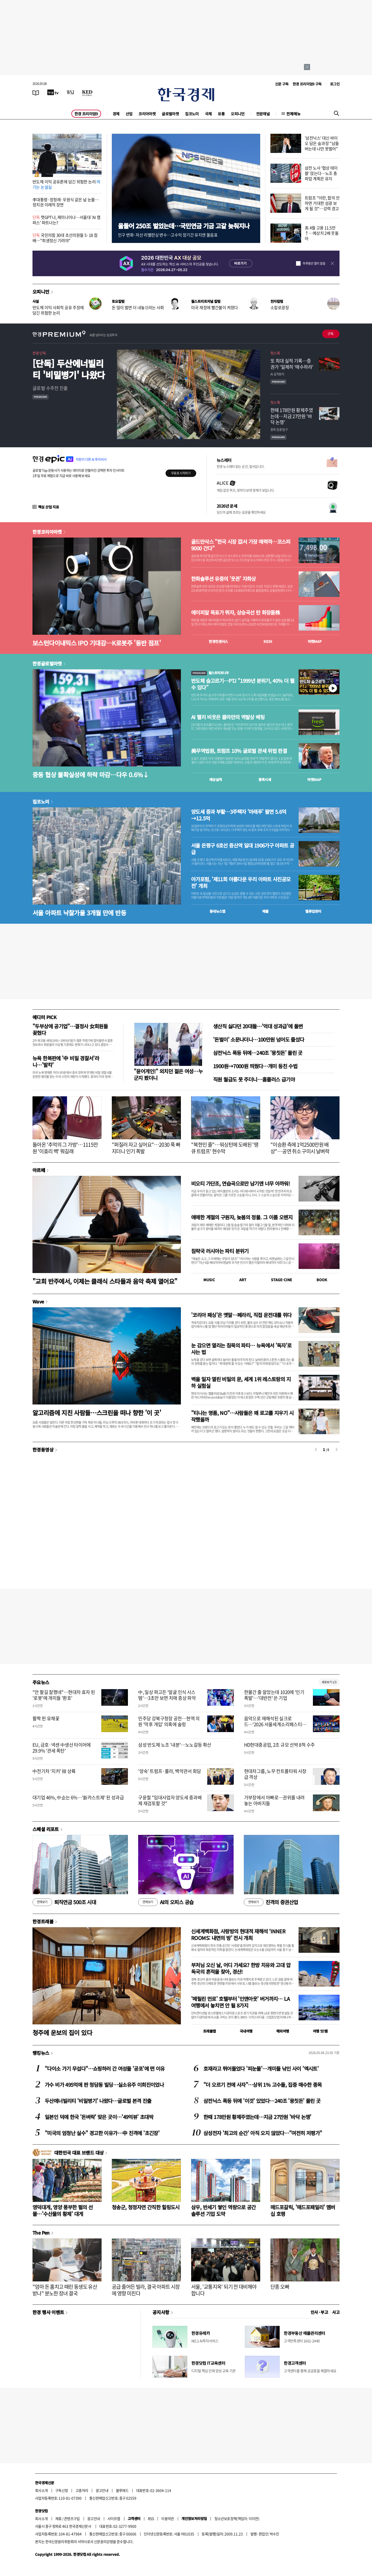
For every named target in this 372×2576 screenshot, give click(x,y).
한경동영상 (42, 1449)
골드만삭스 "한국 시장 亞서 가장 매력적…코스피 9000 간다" (240, 545)
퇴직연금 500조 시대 (64, 1902)
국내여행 (246, 2031)
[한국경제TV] (53, 92)
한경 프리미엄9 (86, 113)
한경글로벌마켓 (47, 663)
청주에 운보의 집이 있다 (62, 2032)
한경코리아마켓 (47, 531)
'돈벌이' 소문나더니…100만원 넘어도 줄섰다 (258, 1039)
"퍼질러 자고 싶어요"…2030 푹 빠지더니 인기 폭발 (146, 1148)
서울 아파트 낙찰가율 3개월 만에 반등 (79, 913)
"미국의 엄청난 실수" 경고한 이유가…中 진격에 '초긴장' (102, 2133)
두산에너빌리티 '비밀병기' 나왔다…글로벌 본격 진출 (98, 2100)
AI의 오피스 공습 (165, 1902)
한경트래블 (42, 1921)
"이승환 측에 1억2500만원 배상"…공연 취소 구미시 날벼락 (299, 1148)
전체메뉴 (293, 113)
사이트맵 (113, 2518)
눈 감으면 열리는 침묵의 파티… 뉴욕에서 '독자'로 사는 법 (241, 1349)
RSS (151, 2518)
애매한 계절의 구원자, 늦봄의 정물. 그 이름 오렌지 (241, 1217)
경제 (116, 113)
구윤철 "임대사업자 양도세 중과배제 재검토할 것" (170, 1800)
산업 (129, 113)
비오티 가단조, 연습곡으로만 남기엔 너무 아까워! (240, 1183)
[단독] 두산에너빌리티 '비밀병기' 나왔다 (68, 369)
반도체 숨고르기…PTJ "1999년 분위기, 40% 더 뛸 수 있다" (242, 684)
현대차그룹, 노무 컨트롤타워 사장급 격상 (275, 1774)
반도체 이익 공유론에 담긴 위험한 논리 (66, 184)
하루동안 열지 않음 (314, 263)
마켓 (315, 641)
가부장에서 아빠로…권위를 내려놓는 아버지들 (274, 1800)
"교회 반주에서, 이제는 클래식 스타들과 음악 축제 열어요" (104, 1281)
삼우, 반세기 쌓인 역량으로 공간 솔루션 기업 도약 (223, 2210)
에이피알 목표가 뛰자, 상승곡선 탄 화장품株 (235, 612)
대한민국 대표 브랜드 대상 (79, 2152)
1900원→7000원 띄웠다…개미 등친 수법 (255, 1066)
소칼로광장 (279, 307)
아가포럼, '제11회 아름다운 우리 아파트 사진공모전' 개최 (241, 882)
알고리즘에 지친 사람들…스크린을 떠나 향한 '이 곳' (96, 1413)
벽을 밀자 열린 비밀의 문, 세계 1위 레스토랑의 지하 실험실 (241, 1382)
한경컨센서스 (218, 641)
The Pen (41, 2232)
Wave (38, 1301)
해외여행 (282, 2031)
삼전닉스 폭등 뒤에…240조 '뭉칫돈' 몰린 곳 (257, 1052)
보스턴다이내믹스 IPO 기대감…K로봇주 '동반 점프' (96, 643)
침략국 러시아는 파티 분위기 (220, 1251)
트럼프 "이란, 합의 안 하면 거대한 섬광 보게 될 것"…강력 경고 (322, 203)
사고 (336, 2312)
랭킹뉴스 (40, 2052)
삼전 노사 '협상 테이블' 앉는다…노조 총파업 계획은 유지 (321, 173)
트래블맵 (209, 2031)
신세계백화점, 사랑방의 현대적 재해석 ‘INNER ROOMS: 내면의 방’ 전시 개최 (238, 1934)
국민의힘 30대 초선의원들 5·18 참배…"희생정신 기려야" (64, 237)
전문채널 (263, 113)
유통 (221, 113)
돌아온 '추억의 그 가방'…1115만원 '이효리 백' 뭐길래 (65, 1148)
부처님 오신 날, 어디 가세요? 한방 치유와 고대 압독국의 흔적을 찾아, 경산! (240, 1968)
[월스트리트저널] (70, 92)
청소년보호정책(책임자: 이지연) (236, 2518)
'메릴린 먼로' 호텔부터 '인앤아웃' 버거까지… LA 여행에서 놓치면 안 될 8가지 (240, 2002)
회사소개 (41, 2490)
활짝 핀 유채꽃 (45, 1718)
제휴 (58, 2518)
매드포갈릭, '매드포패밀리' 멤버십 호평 (302, 2210)
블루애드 (122, 2490)
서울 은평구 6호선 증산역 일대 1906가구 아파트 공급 (242, 848)
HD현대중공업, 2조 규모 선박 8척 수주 (279, 1744)
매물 (265, 911)
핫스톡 (275, 352)
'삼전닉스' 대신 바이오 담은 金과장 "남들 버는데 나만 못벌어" (322, 143)
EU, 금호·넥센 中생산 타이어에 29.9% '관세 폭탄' (61, 1747)
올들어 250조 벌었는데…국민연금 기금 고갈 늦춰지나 (183, 225)
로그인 (335, 83)
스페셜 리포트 (45, 1829)
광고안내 (102, 2490)
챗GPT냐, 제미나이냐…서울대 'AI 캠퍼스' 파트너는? (66, 220)
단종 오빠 (279, 2286)
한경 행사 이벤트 (48, 2312)
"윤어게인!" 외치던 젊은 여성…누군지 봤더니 (168, 1074)
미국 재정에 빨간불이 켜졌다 (214, 307)
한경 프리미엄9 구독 (307, 83)
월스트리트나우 (210, 672)
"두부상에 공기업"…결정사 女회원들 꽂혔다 (70, 1029)
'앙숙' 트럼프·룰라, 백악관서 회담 (169, 1771)
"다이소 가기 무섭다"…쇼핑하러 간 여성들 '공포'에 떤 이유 (105, 2068)
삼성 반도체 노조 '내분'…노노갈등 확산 (174, 1744)
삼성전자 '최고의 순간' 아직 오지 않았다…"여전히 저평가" (262, 2133)
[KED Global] (87, 92)
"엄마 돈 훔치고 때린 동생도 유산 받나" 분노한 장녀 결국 (64, 2290)
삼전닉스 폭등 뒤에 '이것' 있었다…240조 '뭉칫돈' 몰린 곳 (261, 2100)
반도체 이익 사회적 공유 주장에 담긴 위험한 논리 (58, 310)
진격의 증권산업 (271, 1902)
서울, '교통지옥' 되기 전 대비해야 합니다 (224, 2290)
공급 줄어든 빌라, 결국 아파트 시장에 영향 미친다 (146, 2290)
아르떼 (38, 1170)
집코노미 (192, 113)
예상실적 (215, 779)
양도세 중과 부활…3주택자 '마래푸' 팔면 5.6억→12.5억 (238, 815)
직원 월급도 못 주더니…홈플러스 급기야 (254, 1079)
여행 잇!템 (320, 2031)
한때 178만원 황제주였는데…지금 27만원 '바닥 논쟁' (291, 416)
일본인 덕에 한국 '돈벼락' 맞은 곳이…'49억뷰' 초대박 (99, 2117)
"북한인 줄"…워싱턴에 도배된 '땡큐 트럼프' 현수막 (224, 1148)
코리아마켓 (147, 113)
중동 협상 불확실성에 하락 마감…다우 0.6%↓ (90, 774)
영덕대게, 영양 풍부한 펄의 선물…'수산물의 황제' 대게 (62, 2210)
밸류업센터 (313, 911)
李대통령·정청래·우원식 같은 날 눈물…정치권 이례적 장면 (65, 202)
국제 (208, 113)
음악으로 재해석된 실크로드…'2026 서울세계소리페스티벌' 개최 (275, 1724)
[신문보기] (35, 92)
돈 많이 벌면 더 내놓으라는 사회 (138, 307)
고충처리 (81, 2490)
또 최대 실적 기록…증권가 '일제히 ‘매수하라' (291, 363)
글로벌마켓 (170, 113)
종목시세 (264, 779)
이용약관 (167, 2518)
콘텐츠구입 (72, 2518)
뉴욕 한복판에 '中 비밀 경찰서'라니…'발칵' (65, 1061)
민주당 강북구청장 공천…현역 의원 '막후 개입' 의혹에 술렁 (169, 1721)
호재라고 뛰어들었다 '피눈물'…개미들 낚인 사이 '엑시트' (261, 2068)
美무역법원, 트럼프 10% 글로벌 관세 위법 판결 (239, 751)
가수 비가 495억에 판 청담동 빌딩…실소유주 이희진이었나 (104, 2084)
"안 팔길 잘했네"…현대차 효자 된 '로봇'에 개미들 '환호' (63, 1695)
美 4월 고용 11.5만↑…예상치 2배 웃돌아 (321, 233)
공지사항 (160, 2312)
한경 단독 (39, 352)
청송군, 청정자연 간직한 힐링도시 (146, 2207)
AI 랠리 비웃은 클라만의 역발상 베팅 (228, 717)
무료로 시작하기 (180, 473)
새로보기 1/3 (329, 1682)
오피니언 (238, 113)
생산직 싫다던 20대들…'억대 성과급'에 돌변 (258, 1026)
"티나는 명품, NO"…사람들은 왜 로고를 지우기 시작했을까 (242, 1416)
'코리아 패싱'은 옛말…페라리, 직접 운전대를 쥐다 (241, 1315)
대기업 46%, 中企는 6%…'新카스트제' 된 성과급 (78, 1797)
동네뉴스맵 (217, 911)
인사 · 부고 (319, 2312)
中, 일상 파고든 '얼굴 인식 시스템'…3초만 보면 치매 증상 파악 (167, 1695)
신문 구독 (282, 83)
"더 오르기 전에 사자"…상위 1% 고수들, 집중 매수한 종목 (262, 2084)
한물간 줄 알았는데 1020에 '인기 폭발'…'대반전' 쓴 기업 (274, 1695)
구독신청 (61, 2490)
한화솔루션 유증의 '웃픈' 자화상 (223, 578)
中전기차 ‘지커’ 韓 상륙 (53, 1771)
